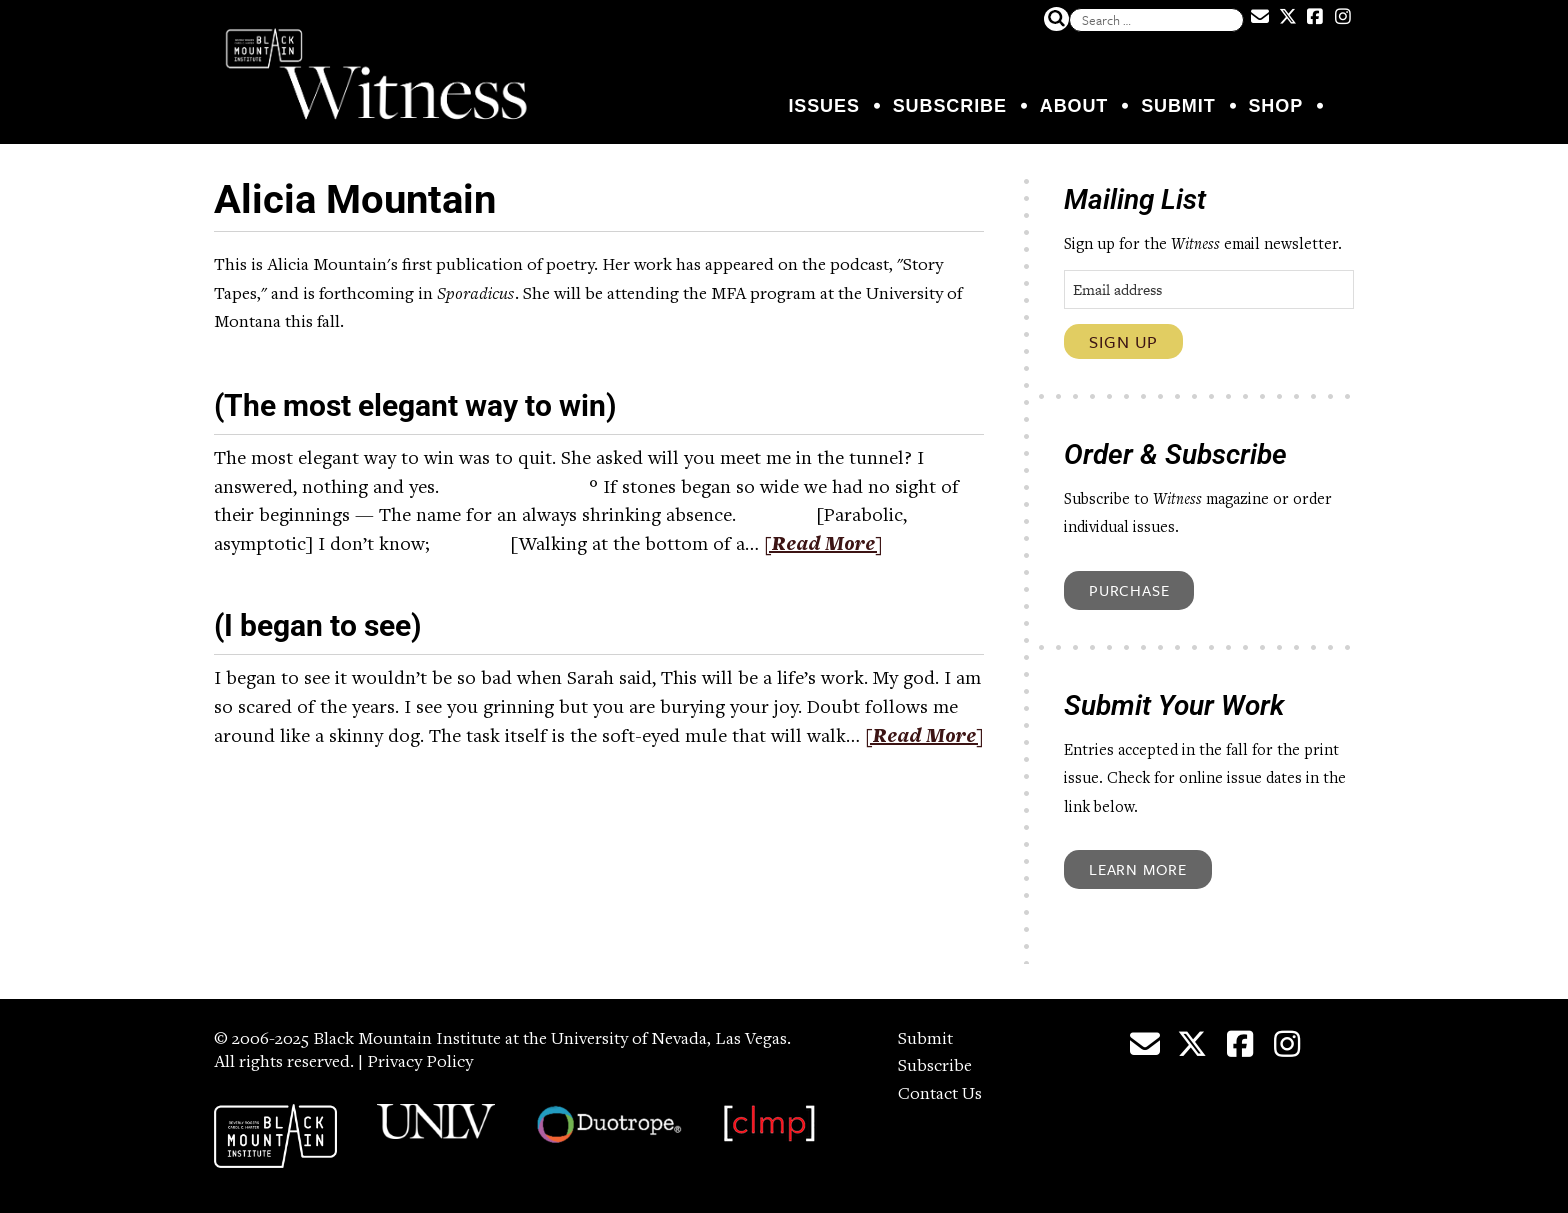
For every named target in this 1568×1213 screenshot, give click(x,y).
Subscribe (950, 106)
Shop (1275, 106)
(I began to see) (318, 625)
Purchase (1129, 590)
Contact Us (940, 1095)
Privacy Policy (420, 1063)
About (1074, 106)
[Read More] (823, 546)
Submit (1178, 106)
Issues (823, 106)
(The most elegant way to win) (415, 405)
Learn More (1138, 869)
